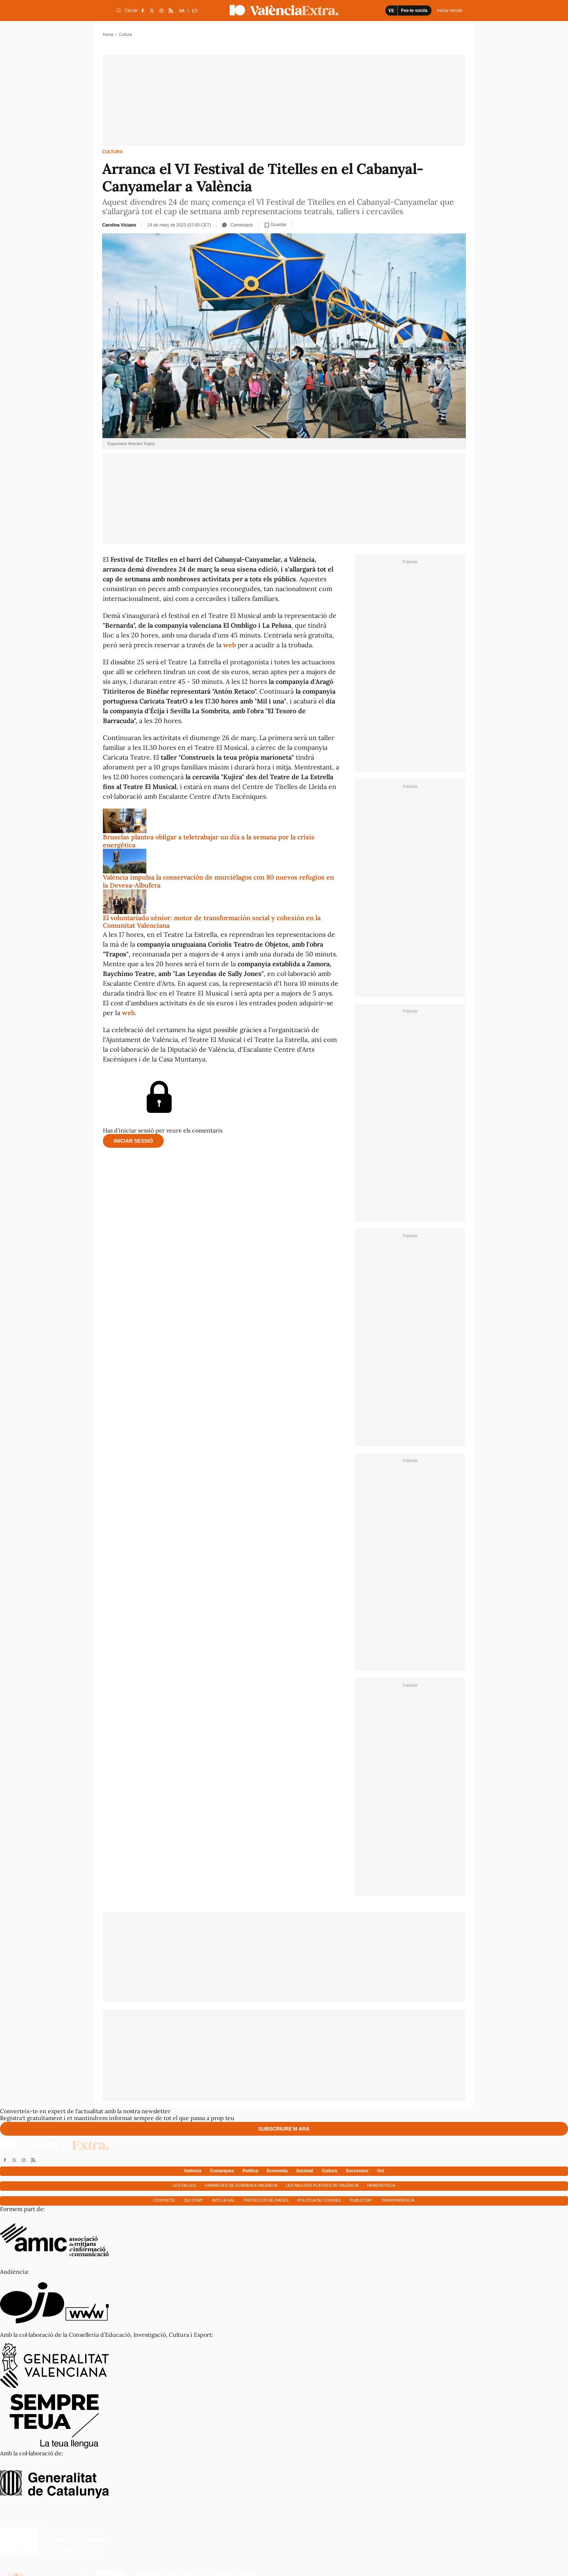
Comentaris (237, 225)
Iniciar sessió (133, 1141)
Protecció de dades (266, 2200)
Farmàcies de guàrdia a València (241, 2185)
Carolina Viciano (119, 225)
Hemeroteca (381, 2185)
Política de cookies (319, 2200)
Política (250, 2170)
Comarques (222, 2170)
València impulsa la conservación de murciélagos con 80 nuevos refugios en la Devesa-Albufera (218, 881)
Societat (304, 2170)
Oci (380, 2170)
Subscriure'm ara (283, 2129)
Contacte (164, 2200)
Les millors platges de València (322, 2185)
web (229, 645)
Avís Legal (223, 2200)
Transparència (398, 2200)
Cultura (112, 151)
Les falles (184, 2185)
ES (195, 10)
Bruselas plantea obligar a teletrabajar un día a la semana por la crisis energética (208, 841)
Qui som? (193, 2200)
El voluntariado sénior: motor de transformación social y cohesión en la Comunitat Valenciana (212, 922)
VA (182, 10)
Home (108, 34)
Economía (277, 2170)
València (192, 2170)
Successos (357, 2170)
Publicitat (361, 2200)
